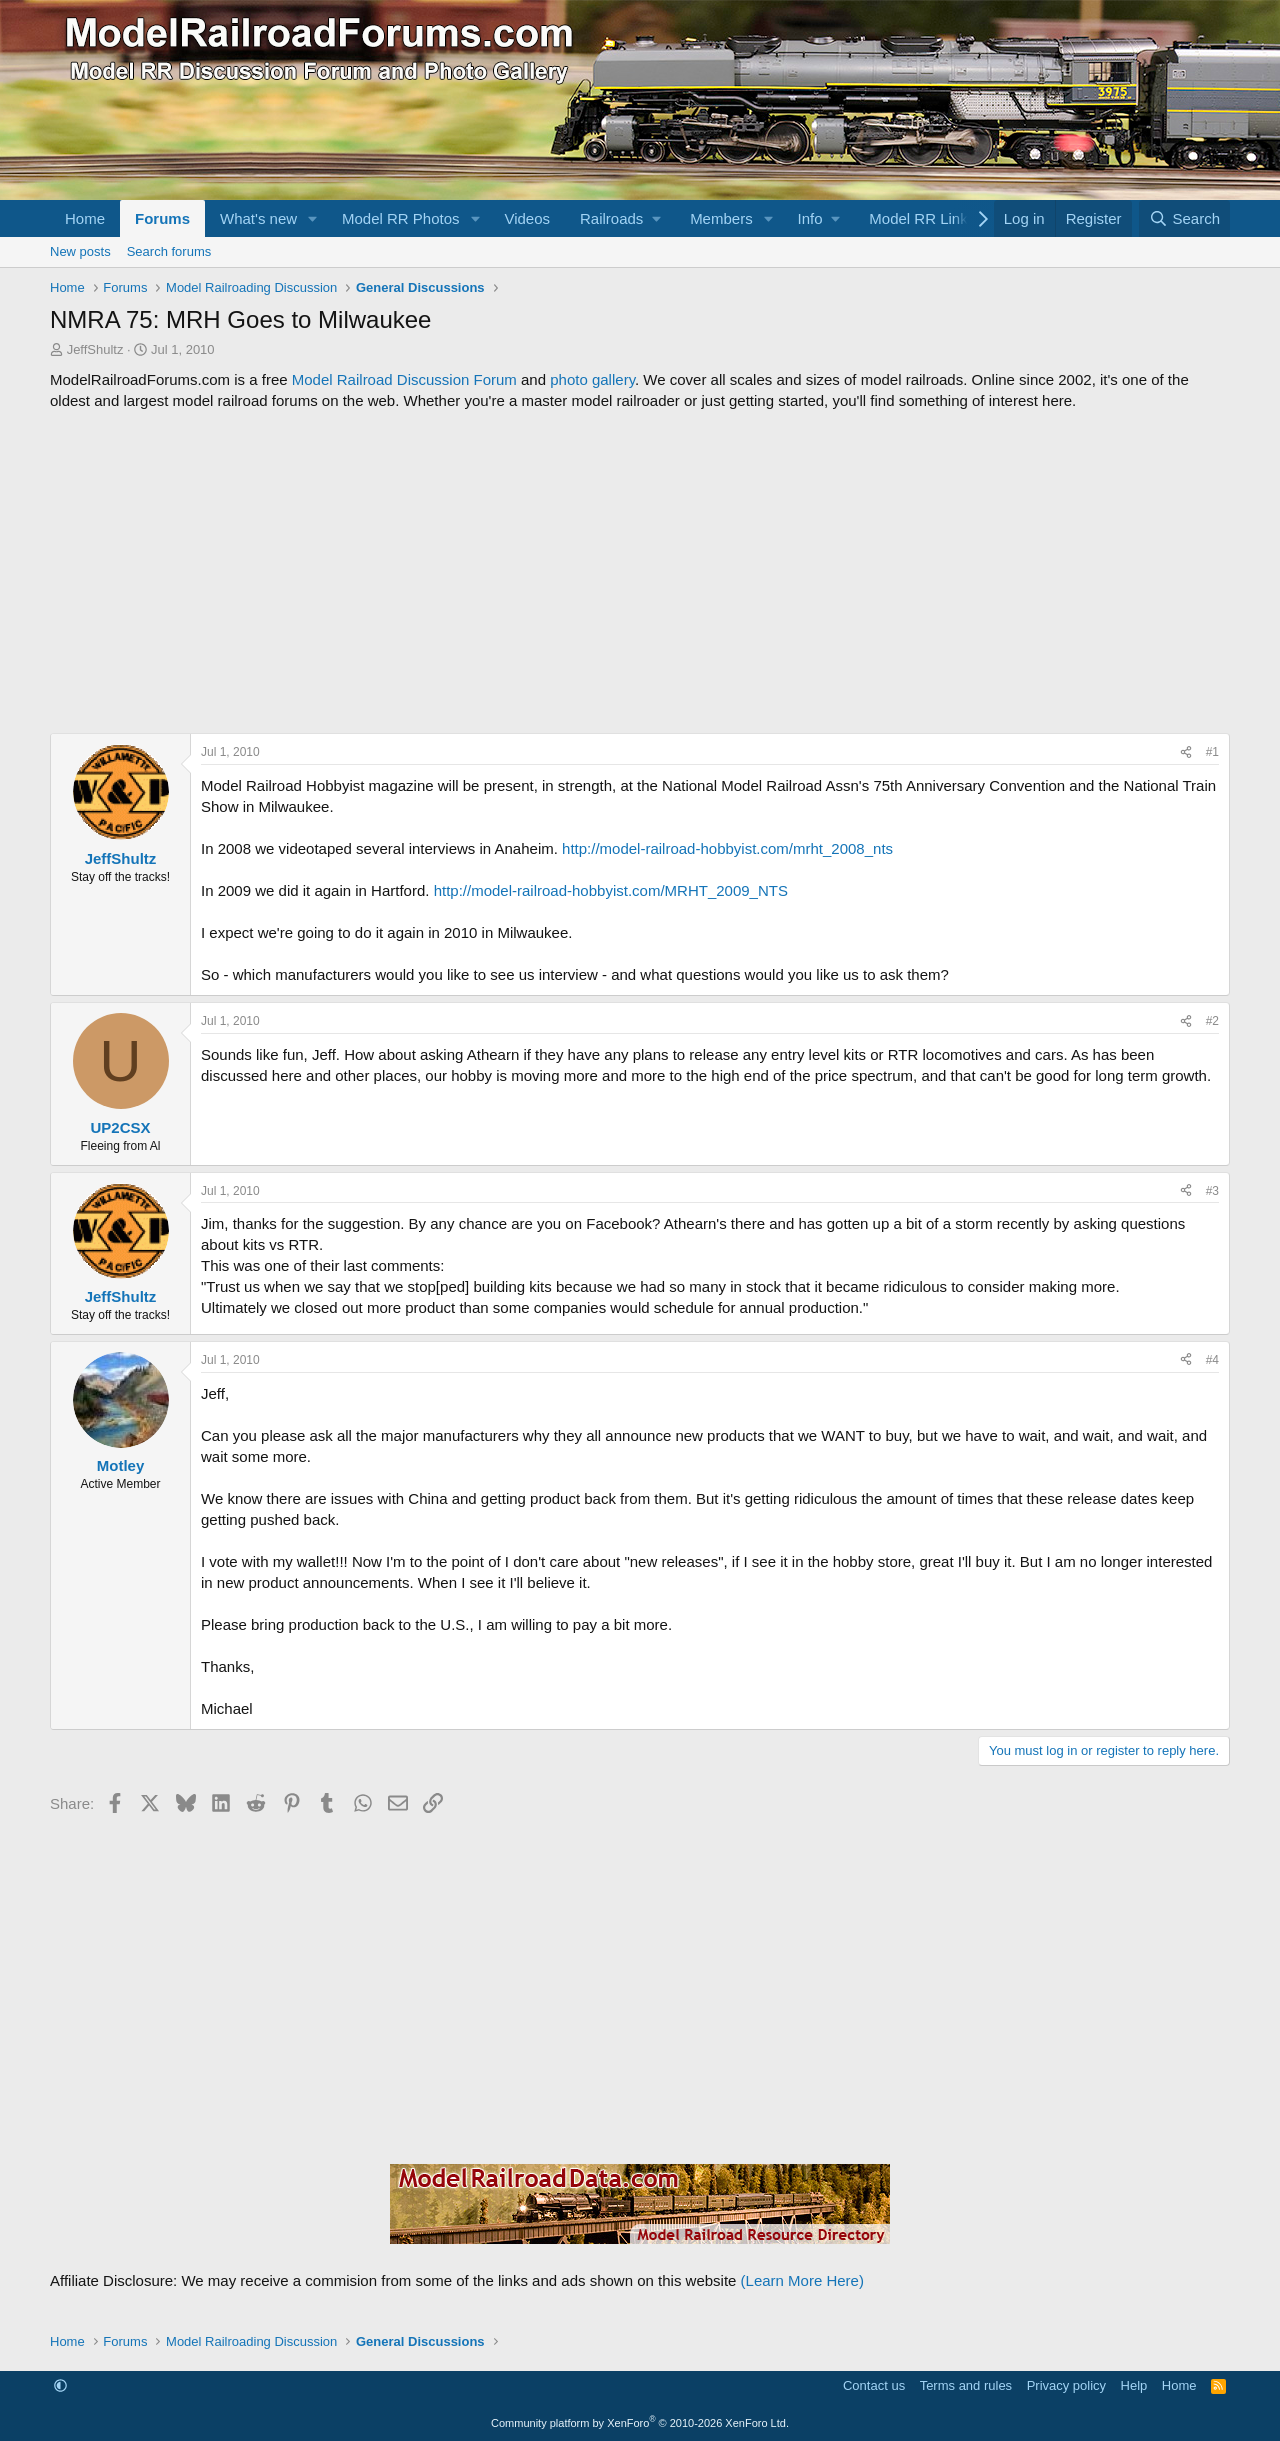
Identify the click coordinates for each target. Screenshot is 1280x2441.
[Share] (1186, 752)
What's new (258, 218)
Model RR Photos (401, 218)
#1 (1212, 752)
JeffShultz (95, 349)
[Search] (1184, 218)
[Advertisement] (640, 572)
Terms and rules (966, 2385)
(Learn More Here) (802, 2280)
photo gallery (592, 379)
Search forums (169, 251)
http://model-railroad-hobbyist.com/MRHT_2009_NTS (611, 890)
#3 (1212, 1191)
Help (1134, 2385)
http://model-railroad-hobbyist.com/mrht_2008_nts (727, 848)
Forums (162, 218)
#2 (1212, 1021)
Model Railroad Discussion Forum (404, 379)
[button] (313, 218)
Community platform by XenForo (640, 2423)
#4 (1212, 1360)
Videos (527, 218)
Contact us (874, 2385)
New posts (80, 251)
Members (721, 218)
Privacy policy (1066, 2385)
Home (85, 218)
